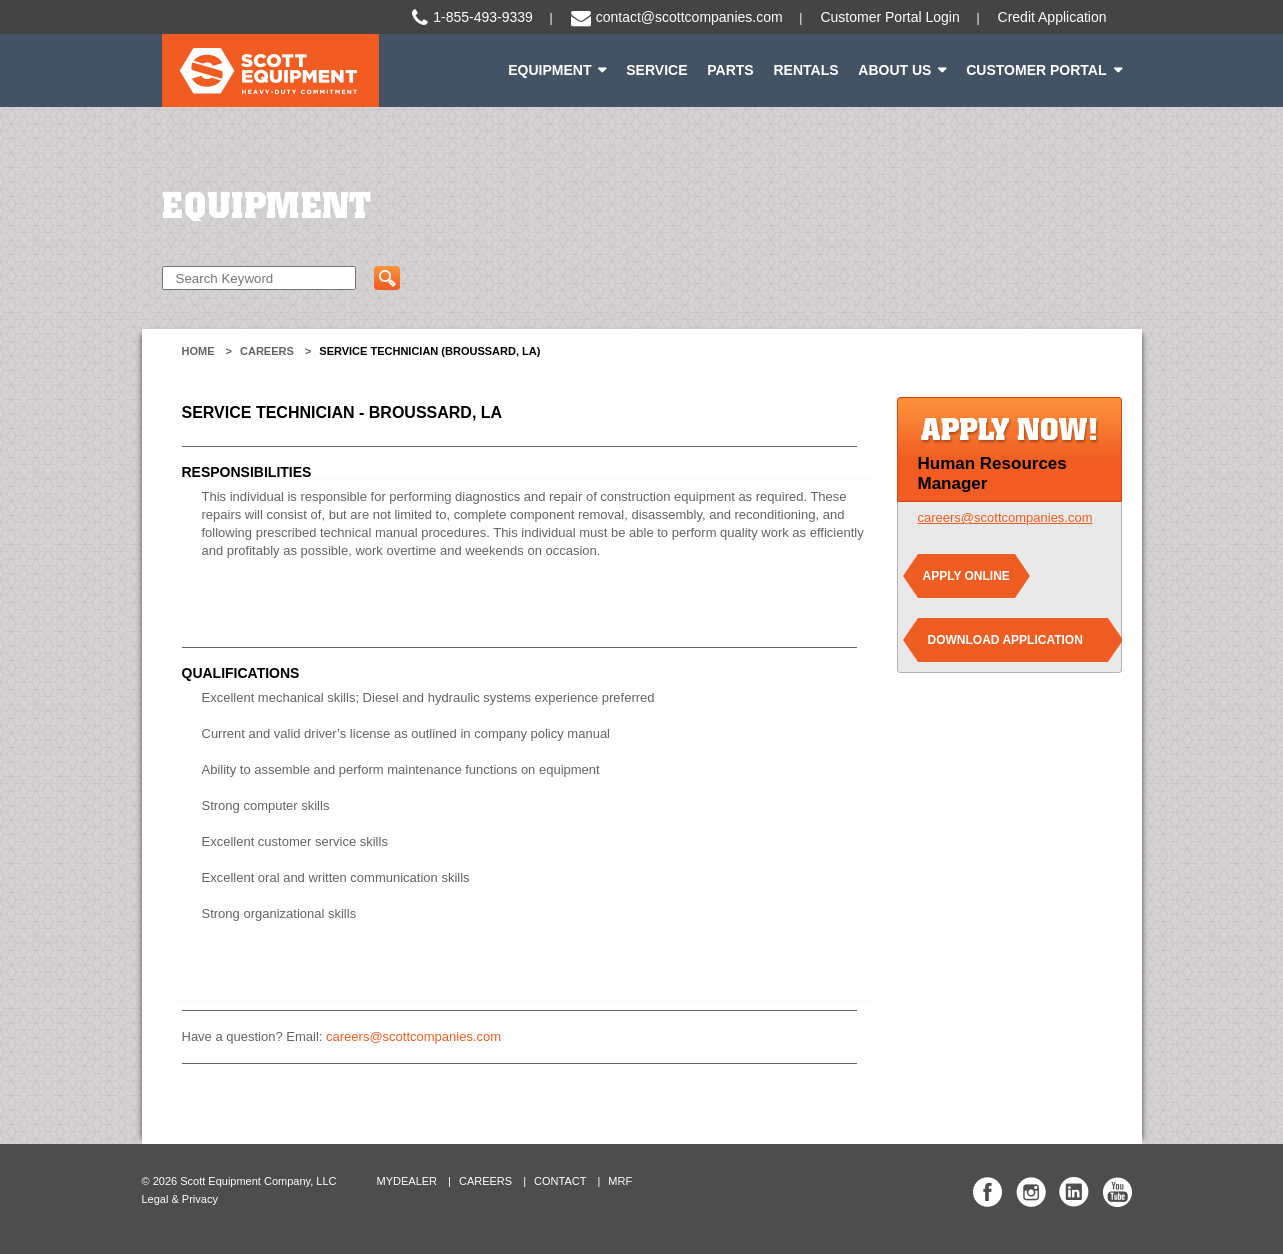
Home (198, 351)
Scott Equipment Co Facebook (988, 1192)
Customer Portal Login (889, 17)
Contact (560, 1181)
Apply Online (966, 576)
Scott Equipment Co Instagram (1031, 1192)
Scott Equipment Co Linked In (1074, 1192)
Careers (267, 351)
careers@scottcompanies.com (413, 1036)
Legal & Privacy (180, 1199)
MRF (620, 1181)
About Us (894, 70)
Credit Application (1052, 17)
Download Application (1005, 640)
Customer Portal (1036, 70)
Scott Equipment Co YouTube (1117, 1192)
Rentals (805, 70)
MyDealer (407, 1181)
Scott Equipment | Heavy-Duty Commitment (270, 70)
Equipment (549, 70)
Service (656, 70)
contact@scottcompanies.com (689, 17)
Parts (730, 70)
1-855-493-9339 (483, 17)
